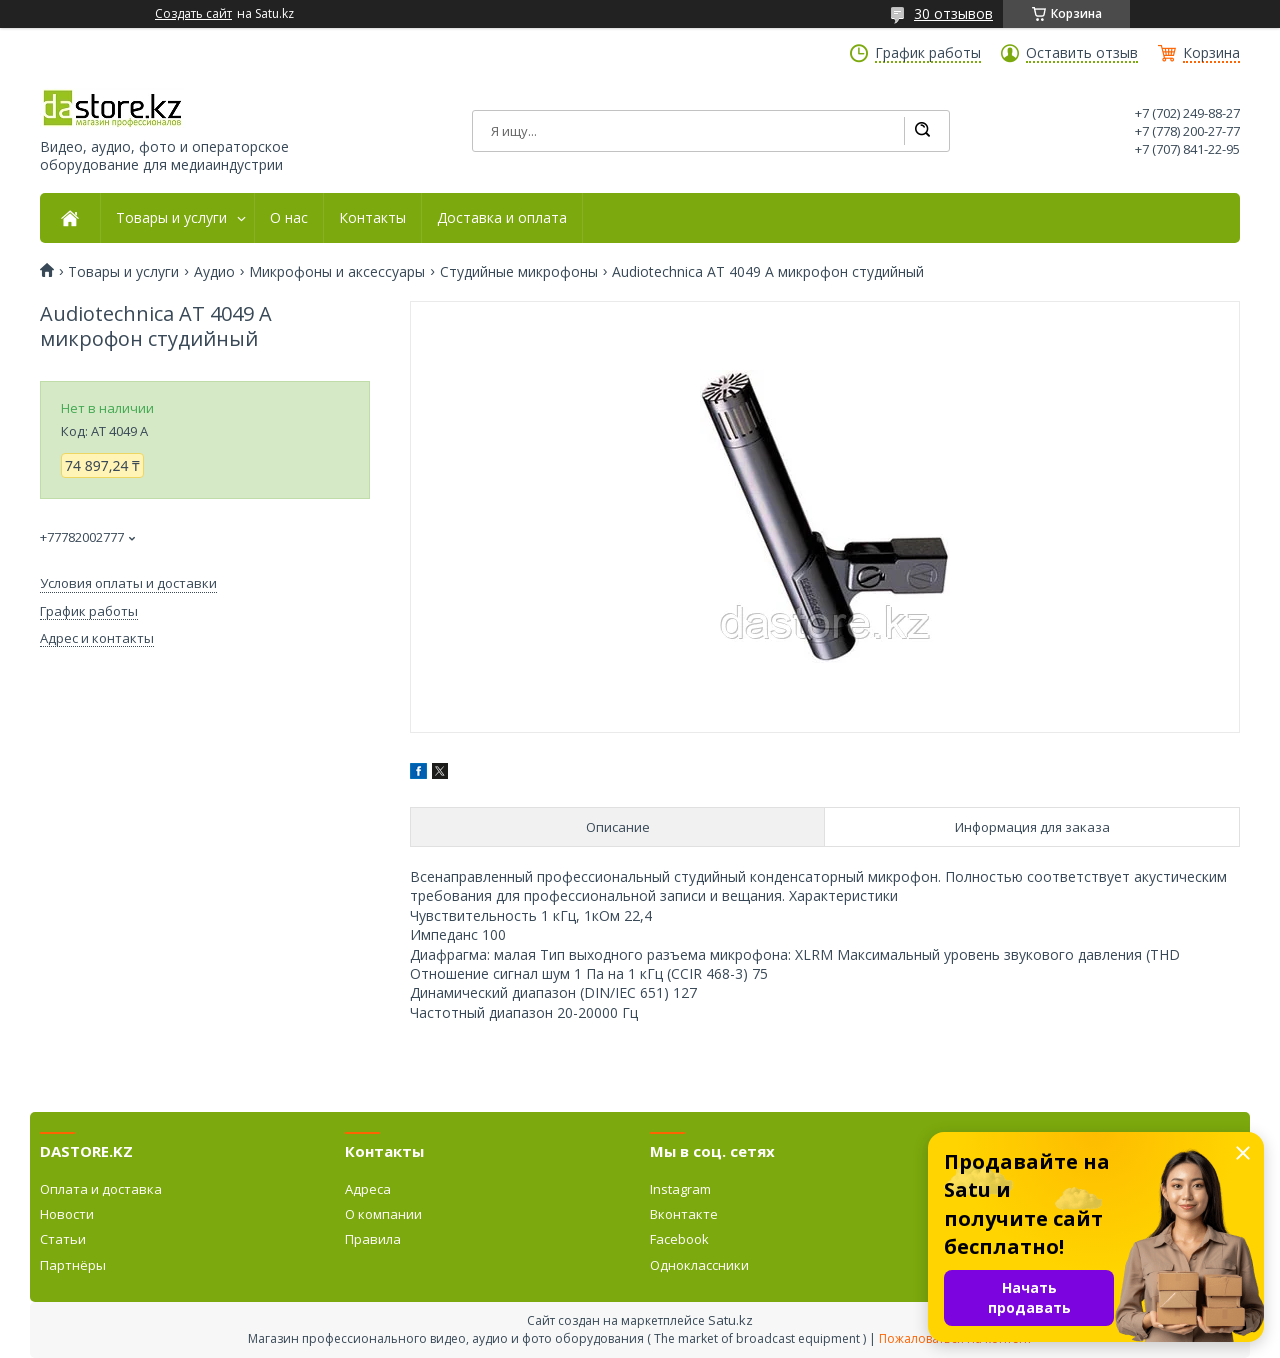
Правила (373, 1239)
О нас (289, 218)
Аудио (214, 272)
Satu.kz (730, 1320)
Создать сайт (193, 14)
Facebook (679, 1239)
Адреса (368, 1189)
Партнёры (73, 1265)
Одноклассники (699, 1265)
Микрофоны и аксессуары (337, 272)
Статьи (63, 1239)
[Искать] (922, 131)
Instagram (680, 1189)
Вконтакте (684, 1214)
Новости (67, 1214)
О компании (383, 1214)
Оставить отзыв (1082, 53)
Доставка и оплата (502, 218)
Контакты (372, 218)
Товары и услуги (171, 218)
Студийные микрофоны (519, 272)
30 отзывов (953, 13)
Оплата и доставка (101, 1189)
